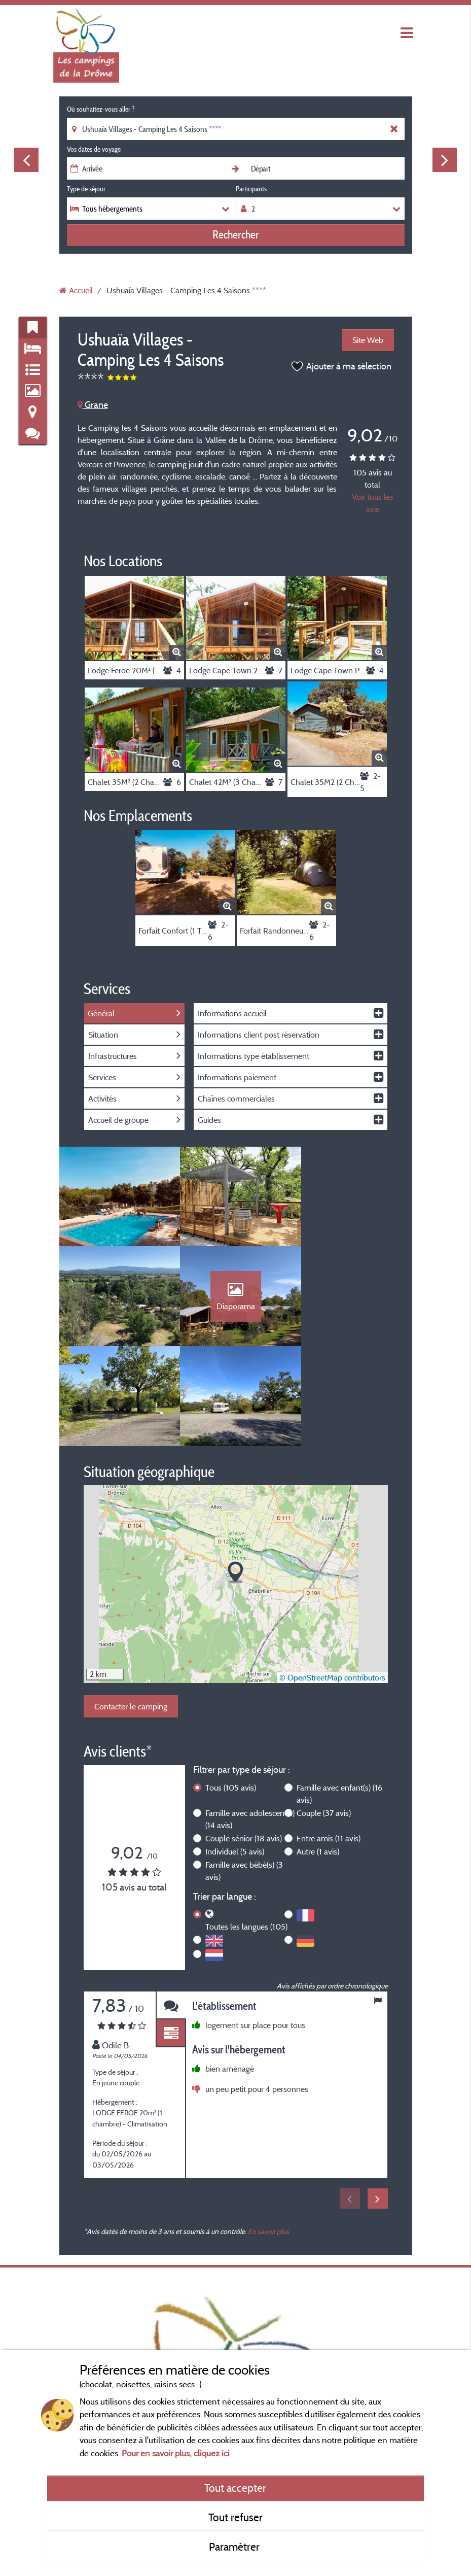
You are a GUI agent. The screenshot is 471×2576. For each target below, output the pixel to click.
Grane (93, 404)
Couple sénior (243, 1742)
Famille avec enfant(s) (339, 1697)
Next (444, 160)
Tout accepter (235, 2487)
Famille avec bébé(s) (244, 1774)
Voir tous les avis (372, 503)
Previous (26, 160)
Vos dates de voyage (94, 149)
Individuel (234, 1755)
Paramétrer (235, 2546)
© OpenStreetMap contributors (332, 1581)
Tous (230, 1691)
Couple (324, 1716)
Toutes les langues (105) (246, 1830)
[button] (235, 1476)
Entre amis (328, 1742)
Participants (251, 188)
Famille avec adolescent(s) (250, 1722)
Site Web (367, 340)
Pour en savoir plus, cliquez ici (176, 2453)
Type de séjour (86, 188)
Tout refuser (235, 2517)
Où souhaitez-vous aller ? (100, 109)
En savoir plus (268, 2135)
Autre (318, 1755)
